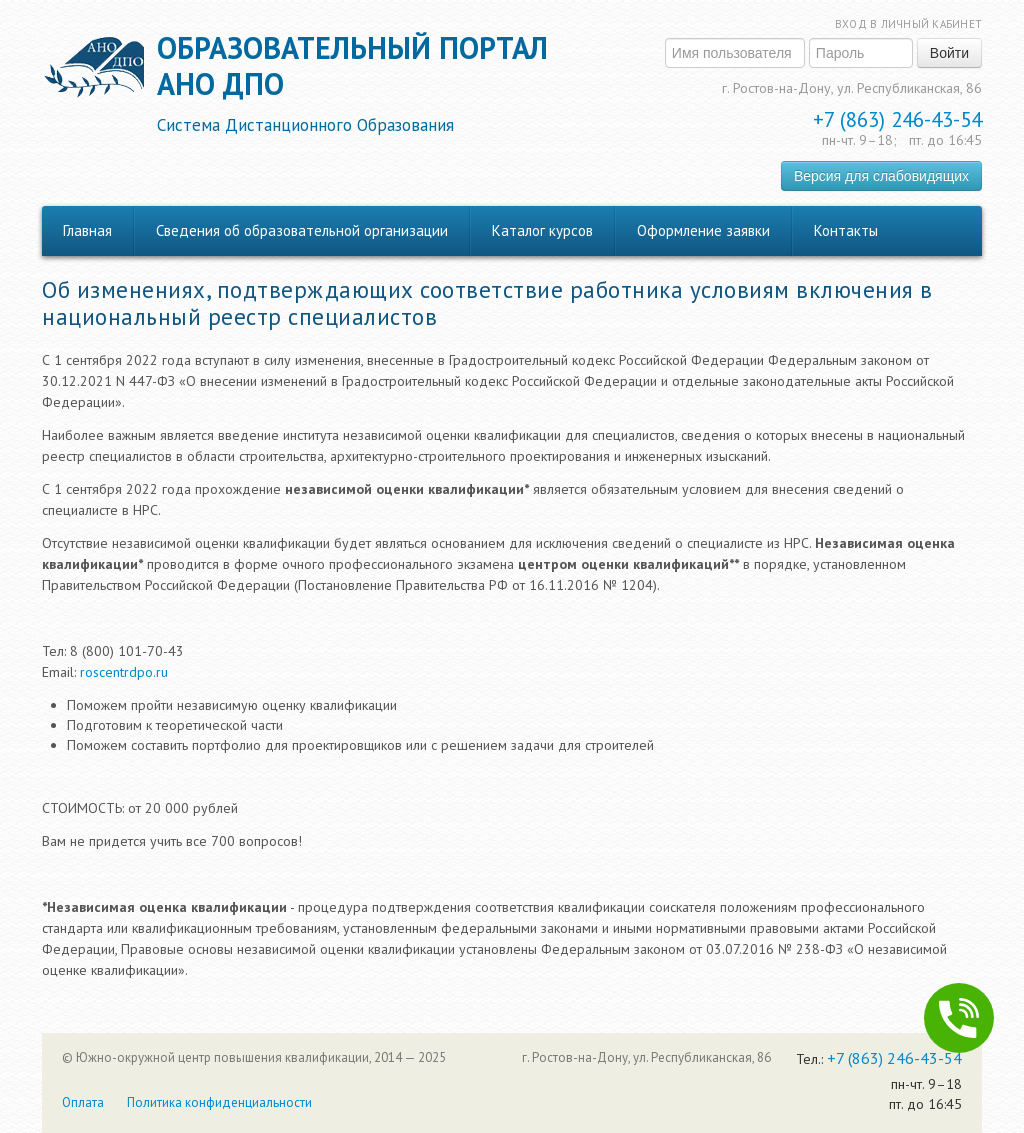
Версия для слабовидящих (881, 176)
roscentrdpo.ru (124, 672)
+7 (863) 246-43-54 (897, 119)
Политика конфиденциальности (219, 1102)
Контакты (846, 230)
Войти (949, 53)
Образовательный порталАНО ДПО (352, 83)
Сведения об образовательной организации (302, 230)
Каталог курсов (542, 230)
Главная (87, 230)
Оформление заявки (703, 230)
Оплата (83, 1102)
